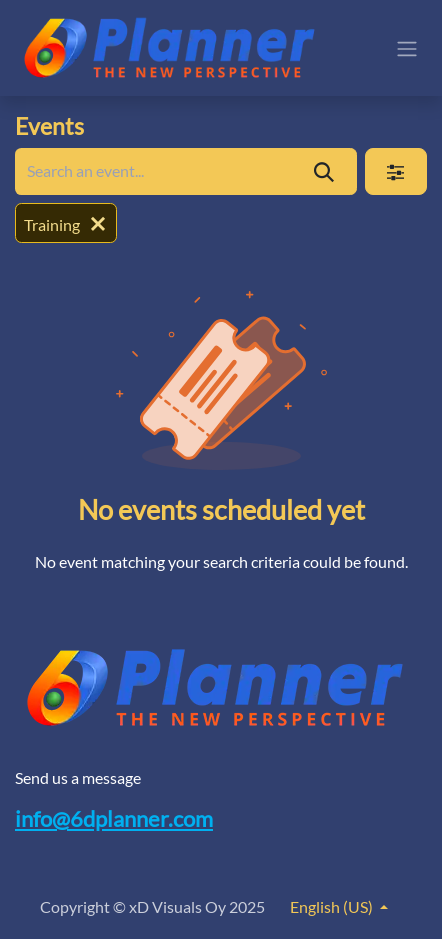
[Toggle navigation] (407, 48)
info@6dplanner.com (114, 819)
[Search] (324, 171)
